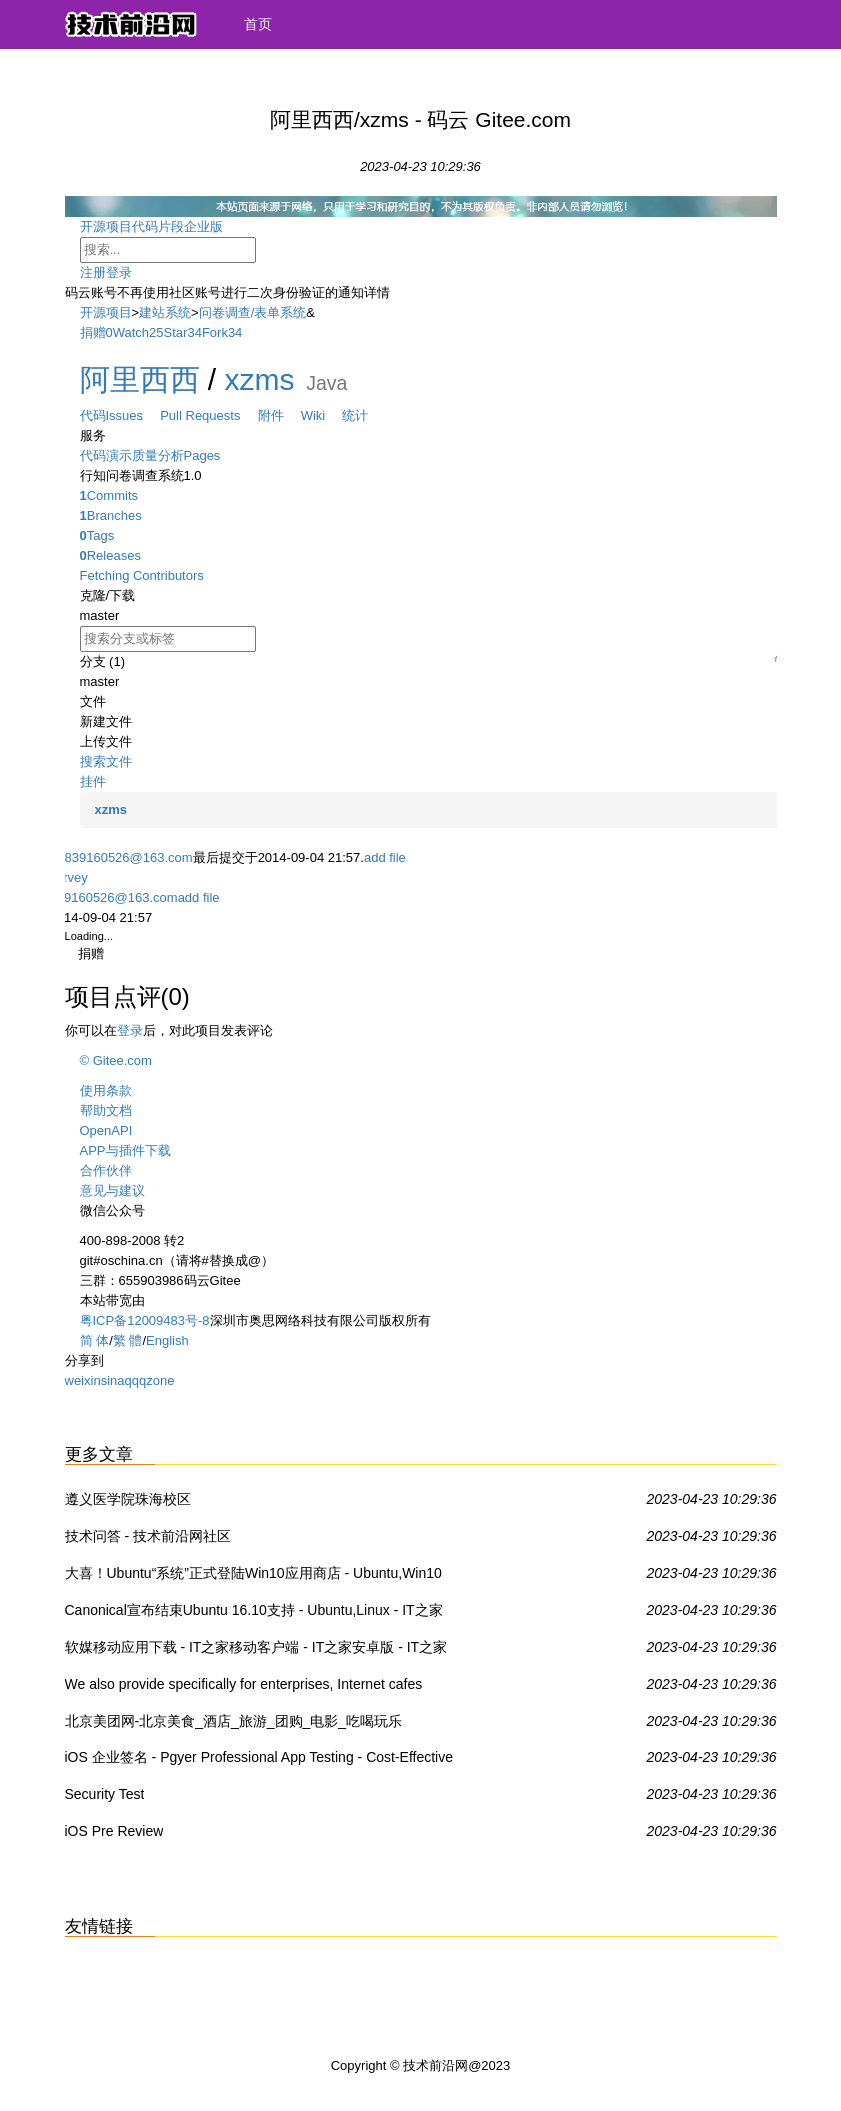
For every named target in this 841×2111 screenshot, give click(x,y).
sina (113, 1380)
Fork (215, 332)
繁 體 (128, 1340)
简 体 (95, 1340)
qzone (156, 1380)
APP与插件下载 (125, 1150)
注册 (93, 272)
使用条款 (106, 1090)
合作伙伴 (106, 1170)
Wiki (322, 415)
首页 (258, 24)
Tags (97, 535)
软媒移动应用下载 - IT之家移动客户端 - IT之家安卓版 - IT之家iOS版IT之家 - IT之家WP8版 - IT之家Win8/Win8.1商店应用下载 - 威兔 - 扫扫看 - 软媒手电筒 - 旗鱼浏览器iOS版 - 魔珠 (260, 1651)
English (167, 1340)
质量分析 (158, 455)
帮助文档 (106, 1110)
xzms (260, 379)
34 (194, 332)
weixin (83, 1380)
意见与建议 (112, 1190)
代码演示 (106, 455)
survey (69, 877)
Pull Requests (208, 415)
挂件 (93, 781)
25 (156, 332)
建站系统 (165, 312)
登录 (119, 272)
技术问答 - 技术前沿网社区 (148, 1536)
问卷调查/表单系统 (253, 312)
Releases (110, 555)
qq (131, 1380)
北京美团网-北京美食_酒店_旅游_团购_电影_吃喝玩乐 (234, 1721)
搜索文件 (106, 761)
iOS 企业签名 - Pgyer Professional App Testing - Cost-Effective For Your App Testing (259, 1761)
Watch (131, 332)
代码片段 (158, 226)
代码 (93, 415)
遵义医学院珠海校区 (128, 1499)
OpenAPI (106, 1130)
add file (385, 857)
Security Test (105, 1794)
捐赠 (93, 332)
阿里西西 (140, 379)
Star (176, 332)
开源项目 (106, 226)
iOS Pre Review (114, 1831)
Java (326, 383)
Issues (133, 415)
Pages (202, 455)
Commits (109, 495)
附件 (279, 415)
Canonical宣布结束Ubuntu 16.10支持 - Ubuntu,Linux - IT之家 (254, 1610)
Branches (111, 515)
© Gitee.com (116, 1060)
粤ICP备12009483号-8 (145, 1320)
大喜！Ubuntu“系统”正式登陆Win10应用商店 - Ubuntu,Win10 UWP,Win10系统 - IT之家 (253, 1577)
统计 (355, 415)
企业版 (219, 226)
